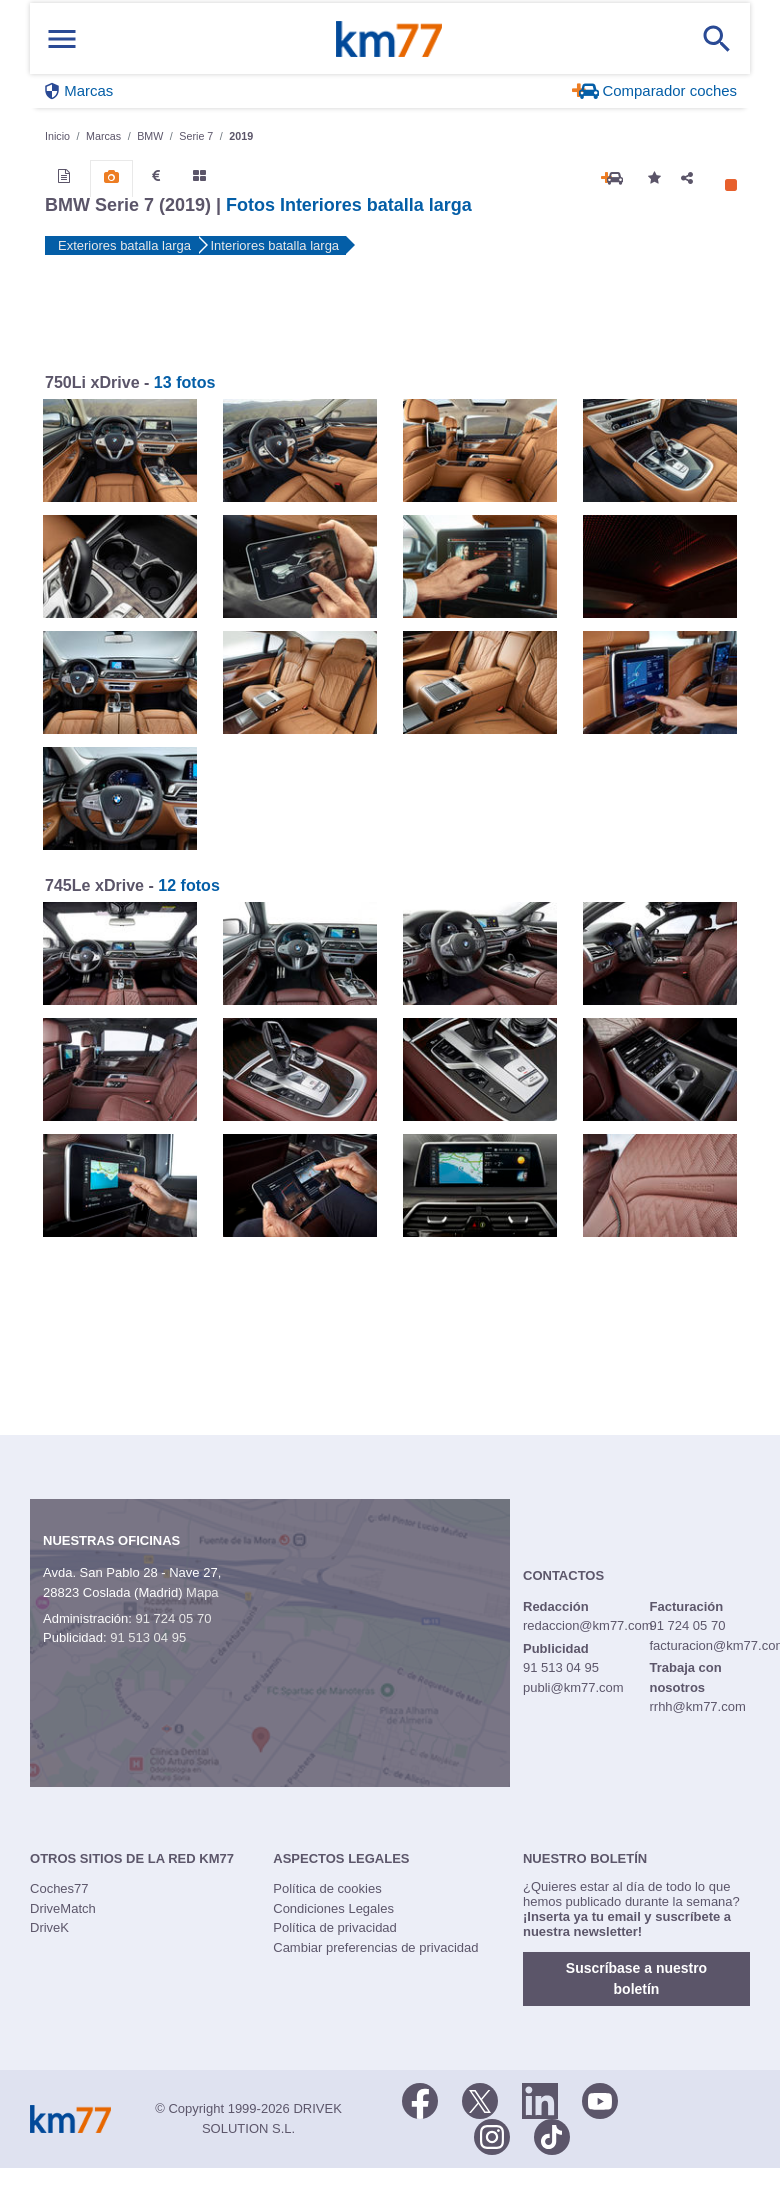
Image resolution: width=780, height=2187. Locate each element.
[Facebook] (420, 2099)
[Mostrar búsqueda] (717, 39)
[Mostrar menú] (62, 38)
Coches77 (59, 1888)
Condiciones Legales (333, 1908)
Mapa (202, 1592)
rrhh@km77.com (697, 1706)
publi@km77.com (573, 1687)
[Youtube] (600, 2099)
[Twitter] (480, 2099)
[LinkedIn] (540, 2099)
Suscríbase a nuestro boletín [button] (636, 1978)
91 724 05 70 (173, 1618)
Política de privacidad (335, 1927)
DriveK (49, 1927)
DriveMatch (63, 1908)
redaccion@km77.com (588, 1625)
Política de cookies (327, 1888)
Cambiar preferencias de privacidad (375, 1947)
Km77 (389, 39)
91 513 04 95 (148, 1637)
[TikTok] (552, 2135)
